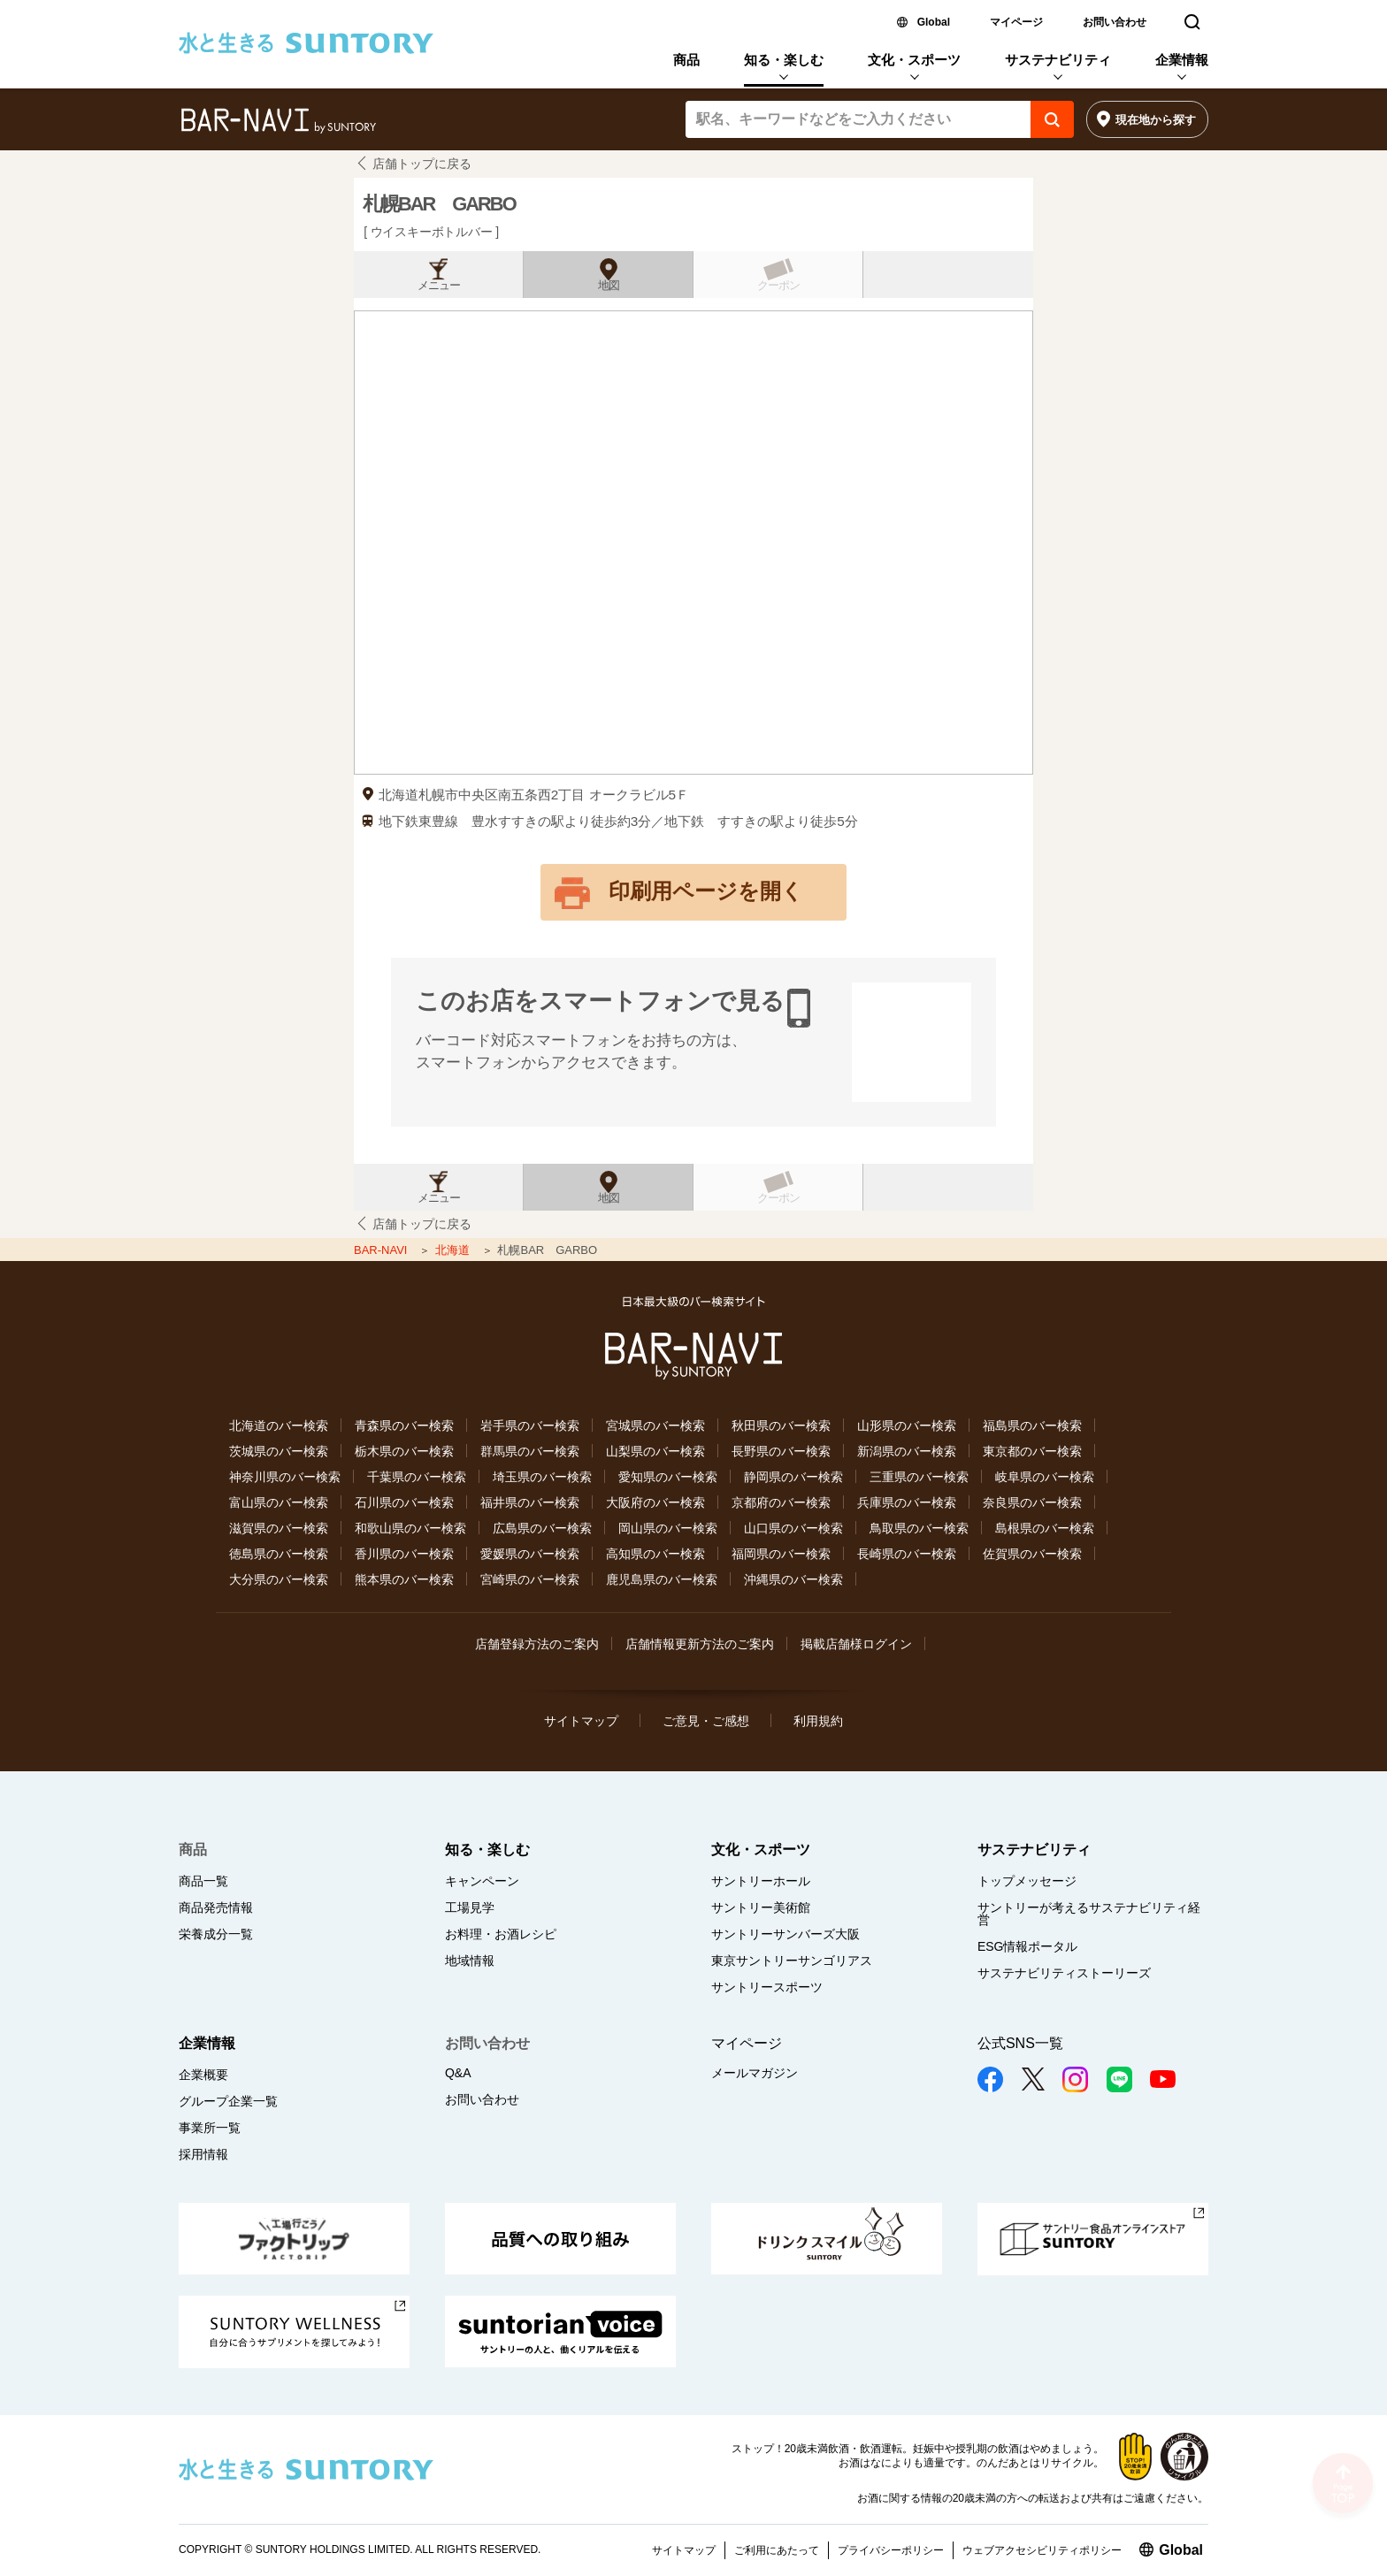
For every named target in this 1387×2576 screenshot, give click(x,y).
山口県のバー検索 (793, 1528)
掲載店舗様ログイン (856, 1644)
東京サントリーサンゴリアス (791, 1960)
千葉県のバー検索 (416, 1477)
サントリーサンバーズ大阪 (785, 1934)
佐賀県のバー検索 (1032, 1554)
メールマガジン (754, 2073)
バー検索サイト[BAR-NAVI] (278, 121)
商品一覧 (203, 1881)
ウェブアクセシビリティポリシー (1042, 2550)
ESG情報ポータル (1027, 1946)
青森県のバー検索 (404, 1425)
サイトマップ (581, 1721)
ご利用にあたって (776, 2550)
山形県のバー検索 (906, 1425)
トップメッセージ (1027, 1881)
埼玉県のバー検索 (542, 1477)
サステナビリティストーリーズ (1064, 1973)
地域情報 (469, 1960)
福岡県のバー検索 (781, 1554)
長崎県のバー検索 (906, 1554)
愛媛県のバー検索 (529, 1554)
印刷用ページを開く (706, 891)
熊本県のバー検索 (404, 1579)
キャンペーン (482, 1881)
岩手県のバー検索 (529, 1425)
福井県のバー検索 (529, 1502)
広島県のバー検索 (542, 1528)
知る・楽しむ (784, 59)
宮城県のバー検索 (655, 1425)
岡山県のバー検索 (667, 1528)
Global (933, 22)
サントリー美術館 (760, 1907)
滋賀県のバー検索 (278, 1528)
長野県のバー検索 (781, 1451)
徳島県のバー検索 (278, 1554)
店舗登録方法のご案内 (537, 1644)
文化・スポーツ (914, 59)
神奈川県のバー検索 (285, 1477)
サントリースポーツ (767, 1987)
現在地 (1155, 119)
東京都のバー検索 (1032, 1451)
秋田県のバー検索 (781, 1425)
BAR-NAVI (382, 1250)
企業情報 (1181, 59)
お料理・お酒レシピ (500, 1934)
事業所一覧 (210, 2128)
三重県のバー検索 (919, 1477)
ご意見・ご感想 (706, 1721)
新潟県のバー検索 (906, 1451)
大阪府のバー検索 (655, 1502)
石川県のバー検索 (404, 1502)
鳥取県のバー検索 (919, 1528)
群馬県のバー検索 (529, 1451)
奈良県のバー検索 (1032, 1502)
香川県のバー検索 (404, 1554)
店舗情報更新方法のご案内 (699, 1644)
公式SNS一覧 (1020, 2043)
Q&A (458, 2073)
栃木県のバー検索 (404, 1451)
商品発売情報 (216, 1907)
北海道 (454, 1250)
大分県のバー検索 (278, 1579)
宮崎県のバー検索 (529, 1579)
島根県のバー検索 (1044, 1528)
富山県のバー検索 (278, 1502)
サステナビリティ (1058, 59)
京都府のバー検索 (781, 1502)
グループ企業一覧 (228, 2101)
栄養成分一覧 (216, 1934)
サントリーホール (760, 1881)
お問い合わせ (1114, 22)
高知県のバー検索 (655, 1554)
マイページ (1016, 22)
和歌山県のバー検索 (410, 1528)
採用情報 (203, 2154)
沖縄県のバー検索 (793, 1579)
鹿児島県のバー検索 (661, 1579)
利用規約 (818, 1721)
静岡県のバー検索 (793, 1477)
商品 (686, 59)
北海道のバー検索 (278, 1425)
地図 (608, 285)
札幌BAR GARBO (439, 204)
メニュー (439, 285)
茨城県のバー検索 (278, 1451)
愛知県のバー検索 (667, 1477)
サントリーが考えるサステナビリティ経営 (1088, 1913)
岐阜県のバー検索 (1044, 1477)
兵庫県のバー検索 (906, 1502)
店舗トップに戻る (421, 164)
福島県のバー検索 (1032, 1425)
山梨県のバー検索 (655, 1451)
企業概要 (203, 2075)
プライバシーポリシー (891, 2550)
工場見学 (469, 1907)
